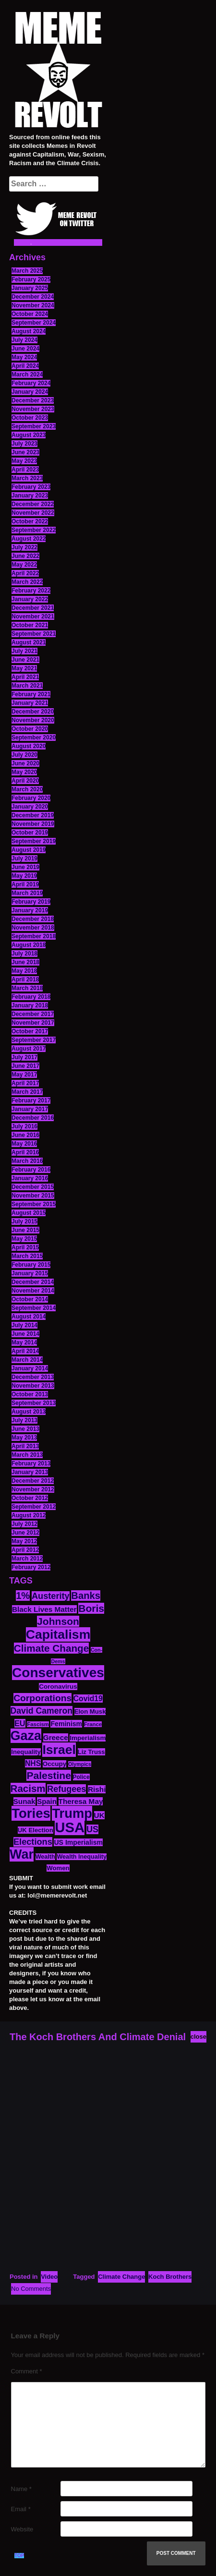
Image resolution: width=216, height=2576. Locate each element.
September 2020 (34, 737)
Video (49, 2276)
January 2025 (30, 288)
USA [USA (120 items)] (69, 1827)
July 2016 (24, 1126)
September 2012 (34, 1506)
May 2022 (24, 564)
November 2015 (33, 1195)
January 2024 (30, 391)
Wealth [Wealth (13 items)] (45, 1856)
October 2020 (30, 729)
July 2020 (24, 754)
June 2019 (25, 867)
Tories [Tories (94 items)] (31, 1813)
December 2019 (33, 815)
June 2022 (25, 556)
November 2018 (33, 927)
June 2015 (25, 1230)
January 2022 (30, 599)
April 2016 (25, 1152)
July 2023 (24, 443)
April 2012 (25, 1550)
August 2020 (29, 746)
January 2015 (30, 1273)
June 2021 (25, 659)
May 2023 (24, 461)
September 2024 (34, 322)
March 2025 (27, 270)
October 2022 (30, 521)
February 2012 (31, 1567)
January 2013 (30, 1472)
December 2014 (33, 1282)
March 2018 (27, 988)
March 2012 (27, 1558)
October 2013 (30, 1394)
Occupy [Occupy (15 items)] (55, 1763)
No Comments (31, 2288)
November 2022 (33, 512)
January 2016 (30, 1178)
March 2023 (27, 478)
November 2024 (33, 305)
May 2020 (24, 772)
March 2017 (27, 1091)
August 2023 (29, 435)
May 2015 (24, 1238)
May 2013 (24, 1437)
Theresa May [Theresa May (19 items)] (81, 1801)
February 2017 (31, 1100)
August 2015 (29, 1212)
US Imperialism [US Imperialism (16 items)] (78, 1842)
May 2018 (24, 971)
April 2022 (25, 573)
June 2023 (25, 452)
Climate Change (121, 2276)
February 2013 (31, 1463)
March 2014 (27, 1359)
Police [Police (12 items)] (81, 1777)
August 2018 (29, 945)
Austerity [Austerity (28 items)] (51, 1596)
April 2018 (25, 979)
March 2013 (27, 1454)
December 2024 (33, 296)
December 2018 (33, 919)
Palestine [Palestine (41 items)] (48, 1775)
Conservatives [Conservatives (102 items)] (58, 1672)
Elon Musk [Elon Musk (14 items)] (90, 1711)
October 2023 (30, 417)
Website (22, 2529)
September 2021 (34, 633)
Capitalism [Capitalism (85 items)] (58, 1634)
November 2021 (33, 616)
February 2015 (31, 1264)
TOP (19, 2555)
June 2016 (25, 1135)
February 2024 (31, 383)
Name (21, 2488)
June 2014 (25, 1333)
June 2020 (25, 763)
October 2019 (30, 832)
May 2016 (24, 1143)
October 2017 (30, 1031)
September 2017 (34, 1040)
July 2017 (24, 1057)
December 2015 (33, 1187)
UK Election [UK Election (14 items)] (35, 1830)
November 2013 (33, 1385)
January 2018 (30, 1005)
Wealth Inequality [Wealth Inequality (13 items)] (82, 1856)
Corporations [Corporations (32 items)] (42, 1698)
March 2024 (27, 374)
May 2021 (24, 668)
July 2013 (24, 1420)
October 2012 (30, 1498)
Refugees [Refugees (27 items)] (66, 1789)
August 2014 (29, 1316)
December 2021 (33, 608)
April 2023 (25, 469)
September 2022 (34, 530)
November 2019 (33, 824)
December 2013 (33, 1377)
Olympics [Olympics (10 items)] (79, 1764)
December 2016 (33, 1117)
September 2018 (34, 936)
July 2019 (24, 858)
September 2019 (34, 841)
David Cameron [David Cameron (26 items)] (42, 1711)
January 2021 (30, 703)
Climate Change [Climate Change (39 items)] (51, 1648)
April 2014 (25, 1351)
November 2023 (33, 409)
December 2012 (33, 1480)
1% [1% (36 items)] (23, 1595)
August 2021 (29, 642)
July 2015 (24, 1221)
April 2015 (25, 1247)
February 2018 (31, 996)
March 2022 (27, 582)
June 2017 (25, 1066)
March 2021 (27, 685)
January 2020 (30, 806)
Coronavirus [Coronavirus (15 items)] (58, 1686)
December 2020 (33, 711)
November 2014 (33, 1290)
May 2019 (24, 875)
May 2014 (24, 1342)
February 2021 (31, 694)
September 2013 (34, 1403)
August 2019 (29, 850)
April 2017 (25, 1083)
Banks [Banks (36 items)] (85, 1595)
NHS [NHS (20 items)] (33, 1763)
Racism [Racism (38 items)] (28, 1788)
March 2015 (27, 1256)
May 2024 (24, 357)
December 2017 (33, 1014)
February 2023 (31, 487)
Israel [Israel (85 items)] (59, 1749)
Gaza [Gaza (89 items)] (26, 1736)
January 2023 (30, 495)
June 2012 (25, 1532)
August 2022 (29, 538)
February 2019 (31, 901)
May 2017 (24, 1074)
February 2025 (31, 279)
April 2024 (25, 366)
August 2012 (29, 1515)
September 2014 (34, 1308)
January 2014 (30, 1368)
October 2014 (30, 1299)
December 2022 (33, 504)
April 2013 (25, 1446)
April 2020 (25, 780)
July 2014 (24, 1325)
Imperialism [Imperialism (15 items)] (88, 1738)
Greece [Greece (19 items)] (55, 1737)
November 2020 (33, 720)
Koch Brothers (170, 2276)
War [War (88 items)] (22, 1854)
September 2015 (34, 1204)
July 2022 (24, 547)
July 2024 (24, 340)
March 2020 (27, 789)
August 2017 (29, 1048)
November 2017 (33, 1022)
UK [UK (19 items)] (99, 1815)
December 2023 (33, 400)
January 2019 (30, 910)
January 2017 (30, 1109)
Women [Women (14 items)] (58, 1868)
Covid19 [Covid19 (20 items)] (88, 1698)
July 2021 (24, 651)
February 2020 (31, 798)
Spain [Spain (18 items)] (47, 1801)
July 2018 (24, 953)
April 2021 (25, 677)
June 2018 (25, 962)
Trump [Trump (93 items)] (72, 1813)
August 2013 (29, 1411)
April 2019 (25, 884)
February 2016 (31, 1169)
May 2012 (24, 1541)
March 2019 (27, 893)
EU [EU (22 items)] (19, 1723)
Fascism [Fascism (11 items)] (38, 1724)
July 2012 (24, 1524)
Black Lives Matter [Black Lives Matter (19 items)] (44, 1609)
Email (21, 2509)
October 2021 (30, 625)
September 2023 (34, 426)
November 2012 (33, 1489)
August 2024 (29, 331)
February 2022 (31, 590)
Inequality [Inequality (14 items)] (25, 1751)
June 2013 (25, 1429)
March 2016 (27, 1161)
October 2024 (30, 314)
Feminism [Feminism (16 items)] (66, 1724)
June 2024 (25, 348)
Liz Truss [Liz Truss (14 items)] (91, 1751)
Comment (26, 2371)
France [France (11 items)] (93, 1724)
